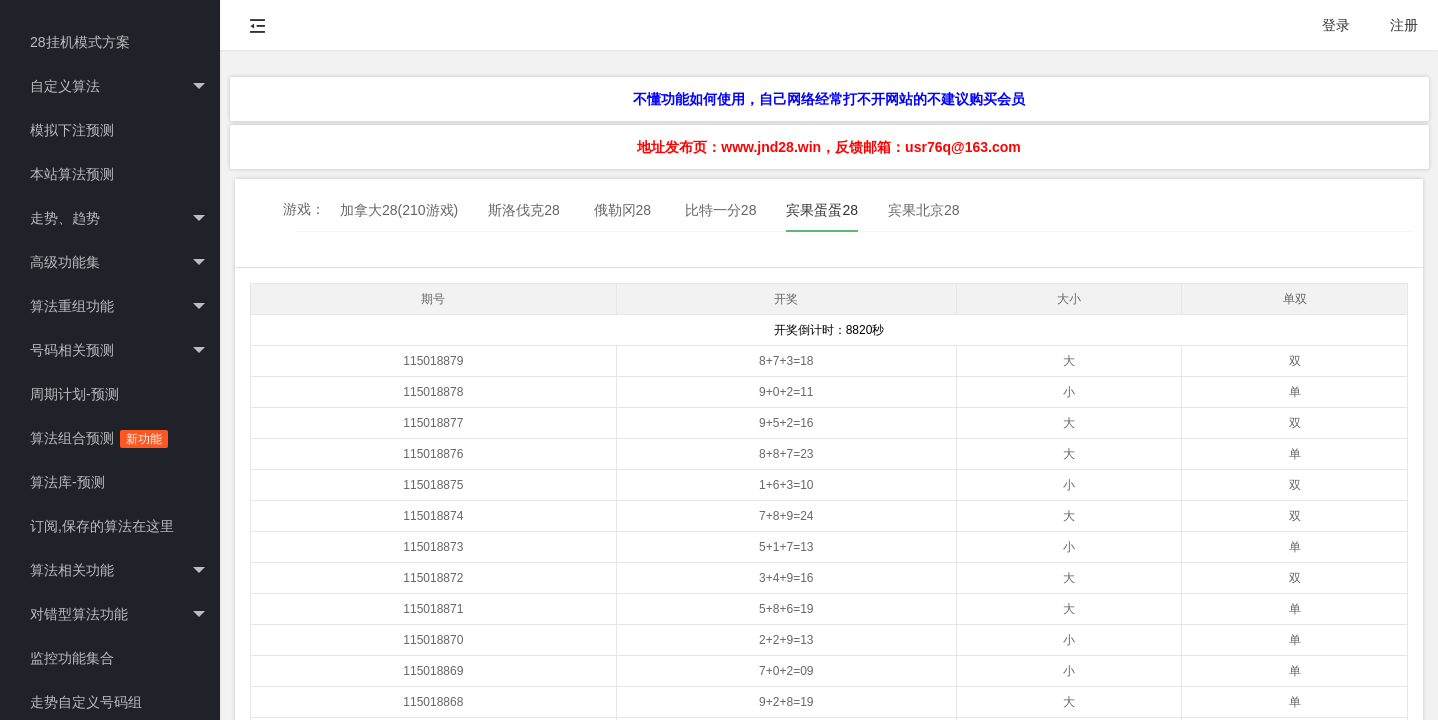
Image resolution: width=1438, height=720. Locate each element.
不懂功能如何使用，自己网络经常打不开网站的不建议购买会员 (829, 99)
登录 (1336, 25)
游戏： (304, 209)
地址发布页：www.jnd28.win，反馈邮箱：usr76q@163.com (828, 147)
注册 (1404, 25)
